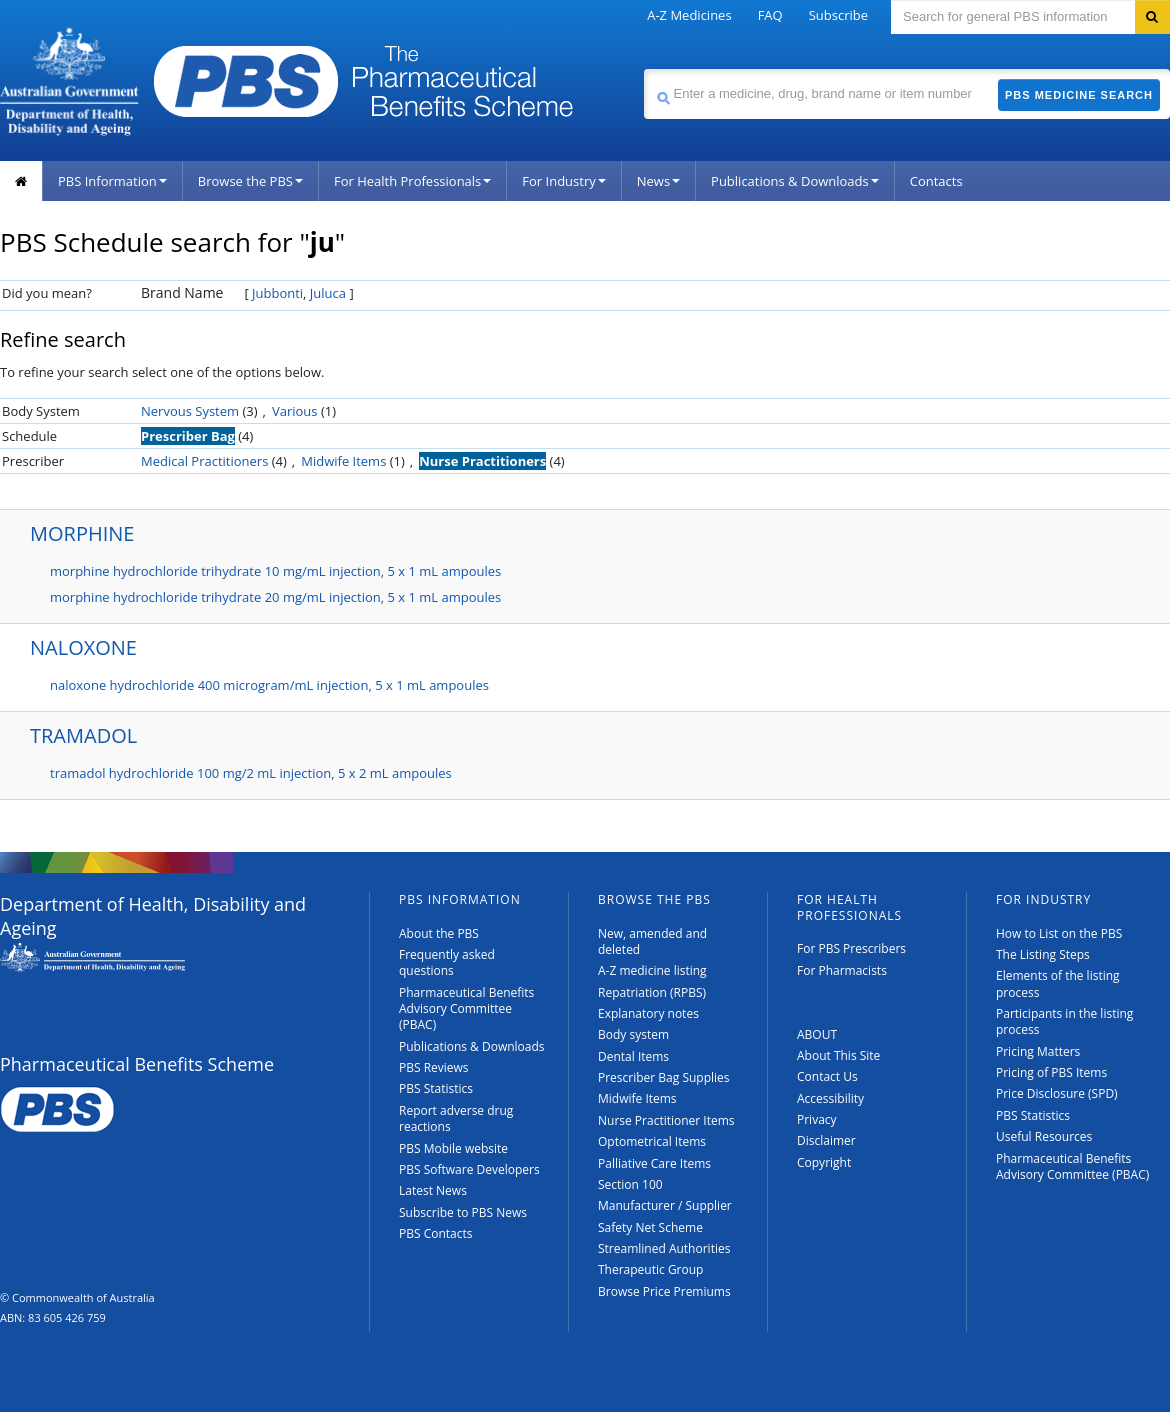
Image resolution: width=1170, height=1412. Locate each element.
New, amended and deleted (652, 941)
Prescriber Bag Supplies (664, 1077)
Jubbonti (277, 293)
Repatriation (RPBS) (652, 992)
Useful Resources (1044, 1136)
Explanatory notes (648, 1013)
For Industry (563, 181)
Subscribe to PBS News (463, 1212)
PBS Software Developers (469, 1169)
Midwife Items (343, 461)
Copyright (824, 1162)
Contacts (936, 181)
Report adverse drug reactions (456, 1118)
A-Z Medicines (689, 15)
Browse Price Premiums (664, 1291)
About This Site (838, 1055)
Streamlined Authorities (664, 1248)
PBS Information (112, 181)
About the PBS (439, 933)
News (658, 181)
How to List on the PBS (1059, 933)
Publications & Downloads (795, 181)
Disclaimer (826, 1140)
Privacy (817, 1119)
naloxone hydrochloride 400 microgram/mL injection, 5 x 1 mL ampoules (269, 685)
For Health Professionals (412, 181)
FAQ (770, 15)
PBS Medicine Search (1079, 95)
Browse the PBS (250, 181)
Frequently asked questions (447, 962)
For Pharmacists (842, 970)
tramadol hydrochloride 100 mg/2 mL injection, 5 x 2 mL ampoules (251, 773)
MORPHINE (82, 533)
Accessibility (830, 1098)
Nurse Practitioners (482, 461)
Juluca (328, 293)
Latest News (433, 1190)
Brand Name (182, 292)
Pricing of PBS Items (1051, 1072)
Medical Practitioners (204, 461)
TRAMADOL (83, 735)
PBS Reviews (434, 1067)
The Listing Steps (1043, 954)
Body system (633, 1034)
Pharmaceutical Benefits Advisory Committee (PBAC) (466, 1009)
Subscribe (838, 15)
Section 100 (630, 1184)
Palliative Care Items (654, 1163)
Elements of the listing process (1058, 983)
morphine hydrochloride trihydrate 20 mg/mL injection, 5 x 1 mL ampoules (275, 597)
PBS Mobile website (453, 1148)
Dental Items (633, 1056)
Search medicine (643, 68)
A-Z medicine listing (652, 970)
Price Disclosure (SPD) (1057, 1093)
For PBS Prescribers (851, 948)
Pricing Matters (1038, 1051)
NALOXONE (83, 647)
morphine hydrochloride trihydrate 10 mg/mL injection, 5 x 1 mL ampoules (275, 571)
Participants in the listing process (1064, 1021)
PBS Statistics (436, 1088)
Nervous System (190, 411)
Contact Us (827, 1076)
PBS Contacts (436, 1233)
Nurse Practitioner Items (666, 1120)
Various (295, 411)
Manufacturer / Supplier (665, 1205)
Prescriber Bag (188, 436)
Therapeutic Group (650, 1269)
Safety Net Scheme (650, 1227)
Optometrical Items (652, 1141)
